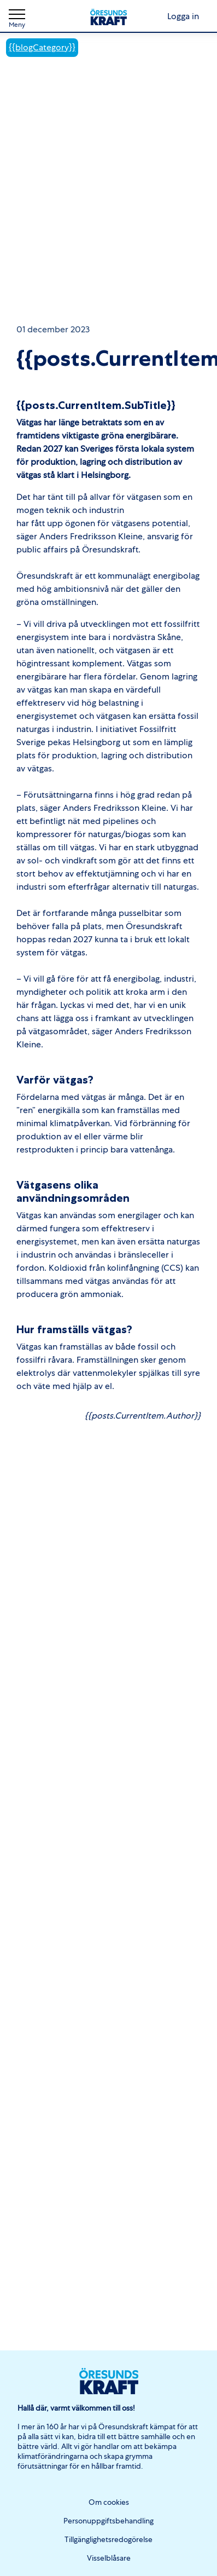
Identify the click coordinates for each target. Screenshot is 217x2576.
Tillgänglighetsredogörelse (108, 2539)
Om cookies (109, 2502)
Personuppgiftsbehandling (108, 2521)
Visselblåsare (109, 2558)
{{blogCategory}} (42, 47)
